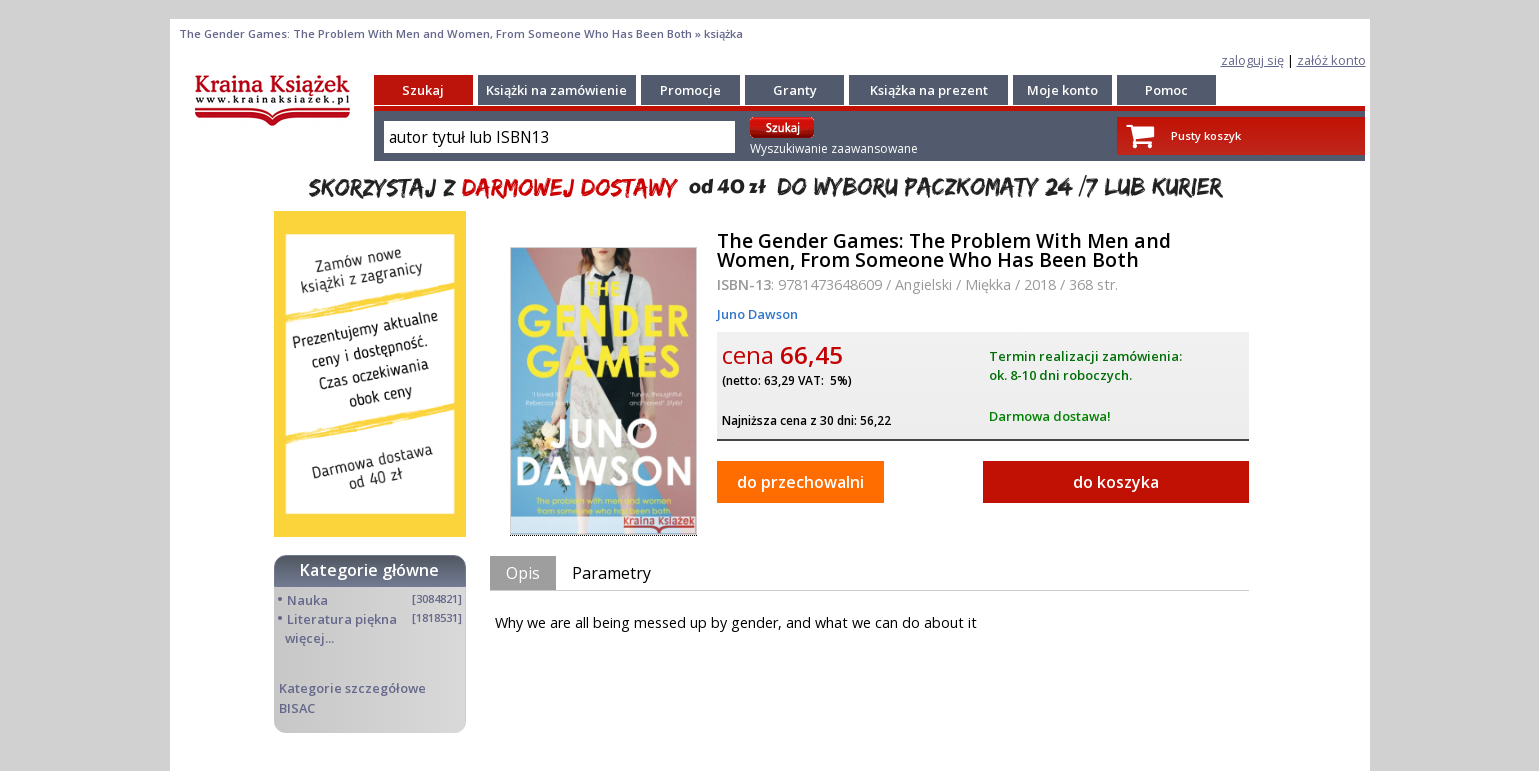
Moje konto (1062, 90)
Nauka (307, 600)
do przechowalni (800, 482)
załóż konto (1331, 60)
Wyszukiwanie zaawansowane (834, 148)
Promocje (690, 90)
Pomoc (1166, 90)
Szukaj (423, 90)
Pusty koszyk (1206, 135)
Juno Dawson (757, 314)
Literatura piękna (342, 619)
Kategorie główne (369, 570)
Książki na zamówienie (556, 90)
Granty (795, 90)
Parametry (611, 573)
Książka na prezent (929, 90)
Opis (523, 573)
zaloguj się (1252, 60)
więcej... (309, 638)
